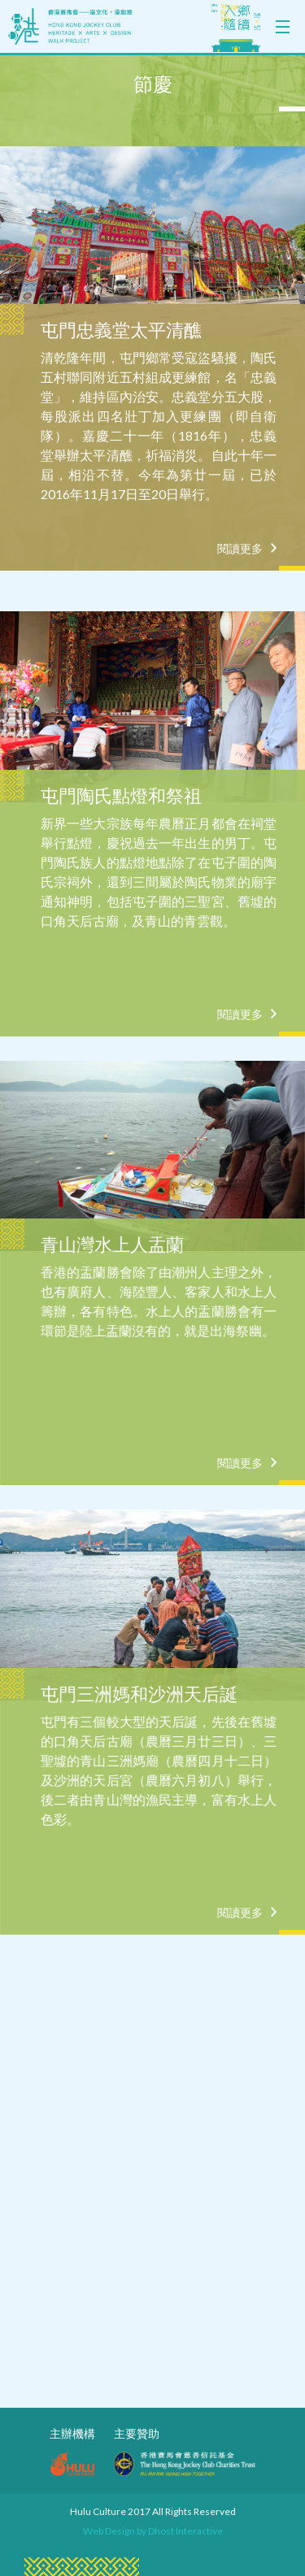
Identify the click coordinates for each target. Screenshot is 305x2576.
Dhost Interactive (185, 2531)
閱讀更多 (240, 548)
